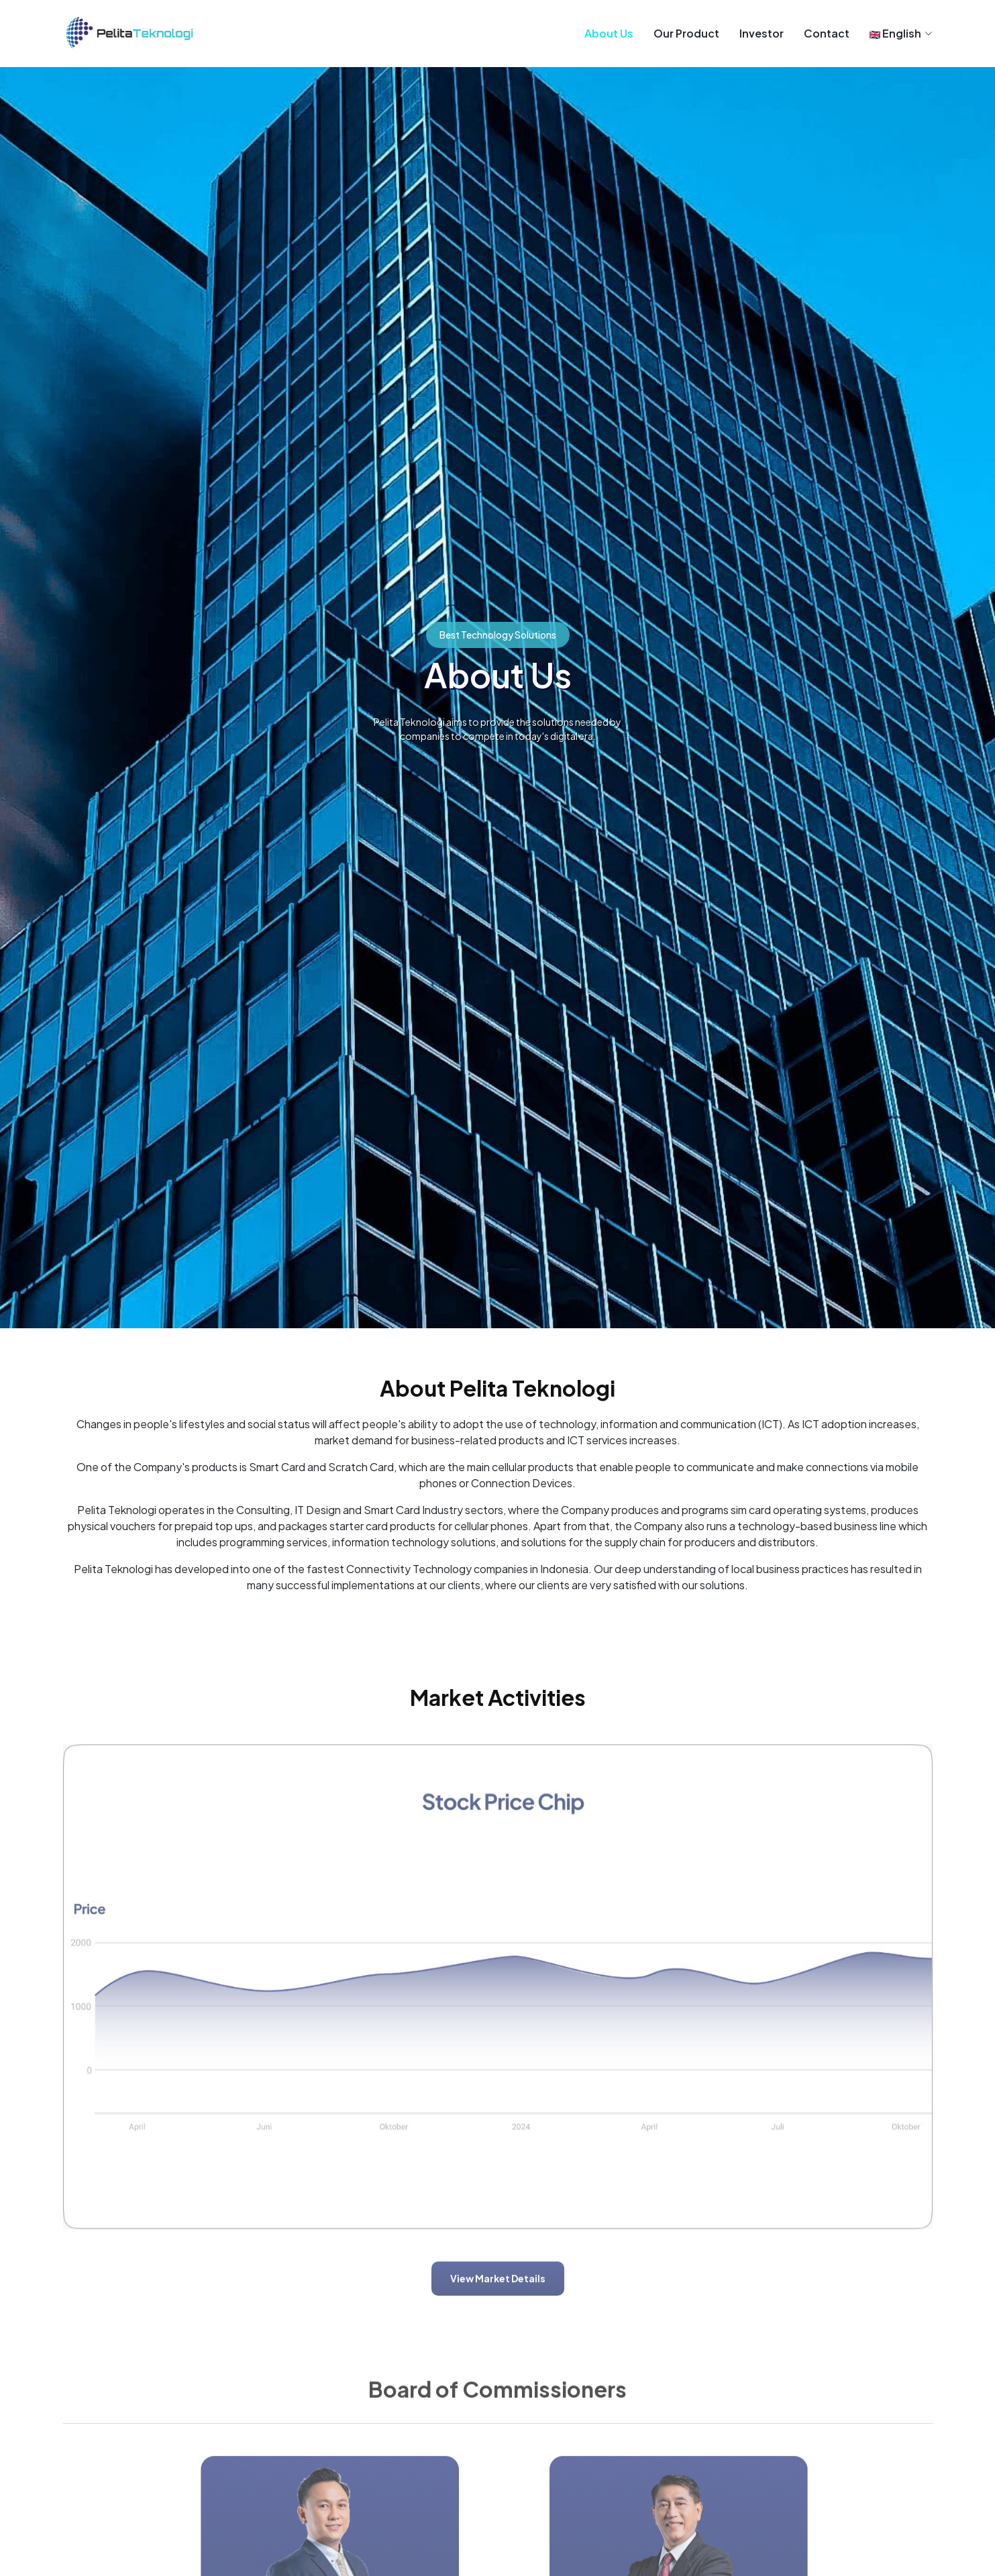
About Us (608, 33)
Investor (761, 33)
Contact (826, 33)
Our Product (686, 33)
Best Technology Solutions (497, 635)
